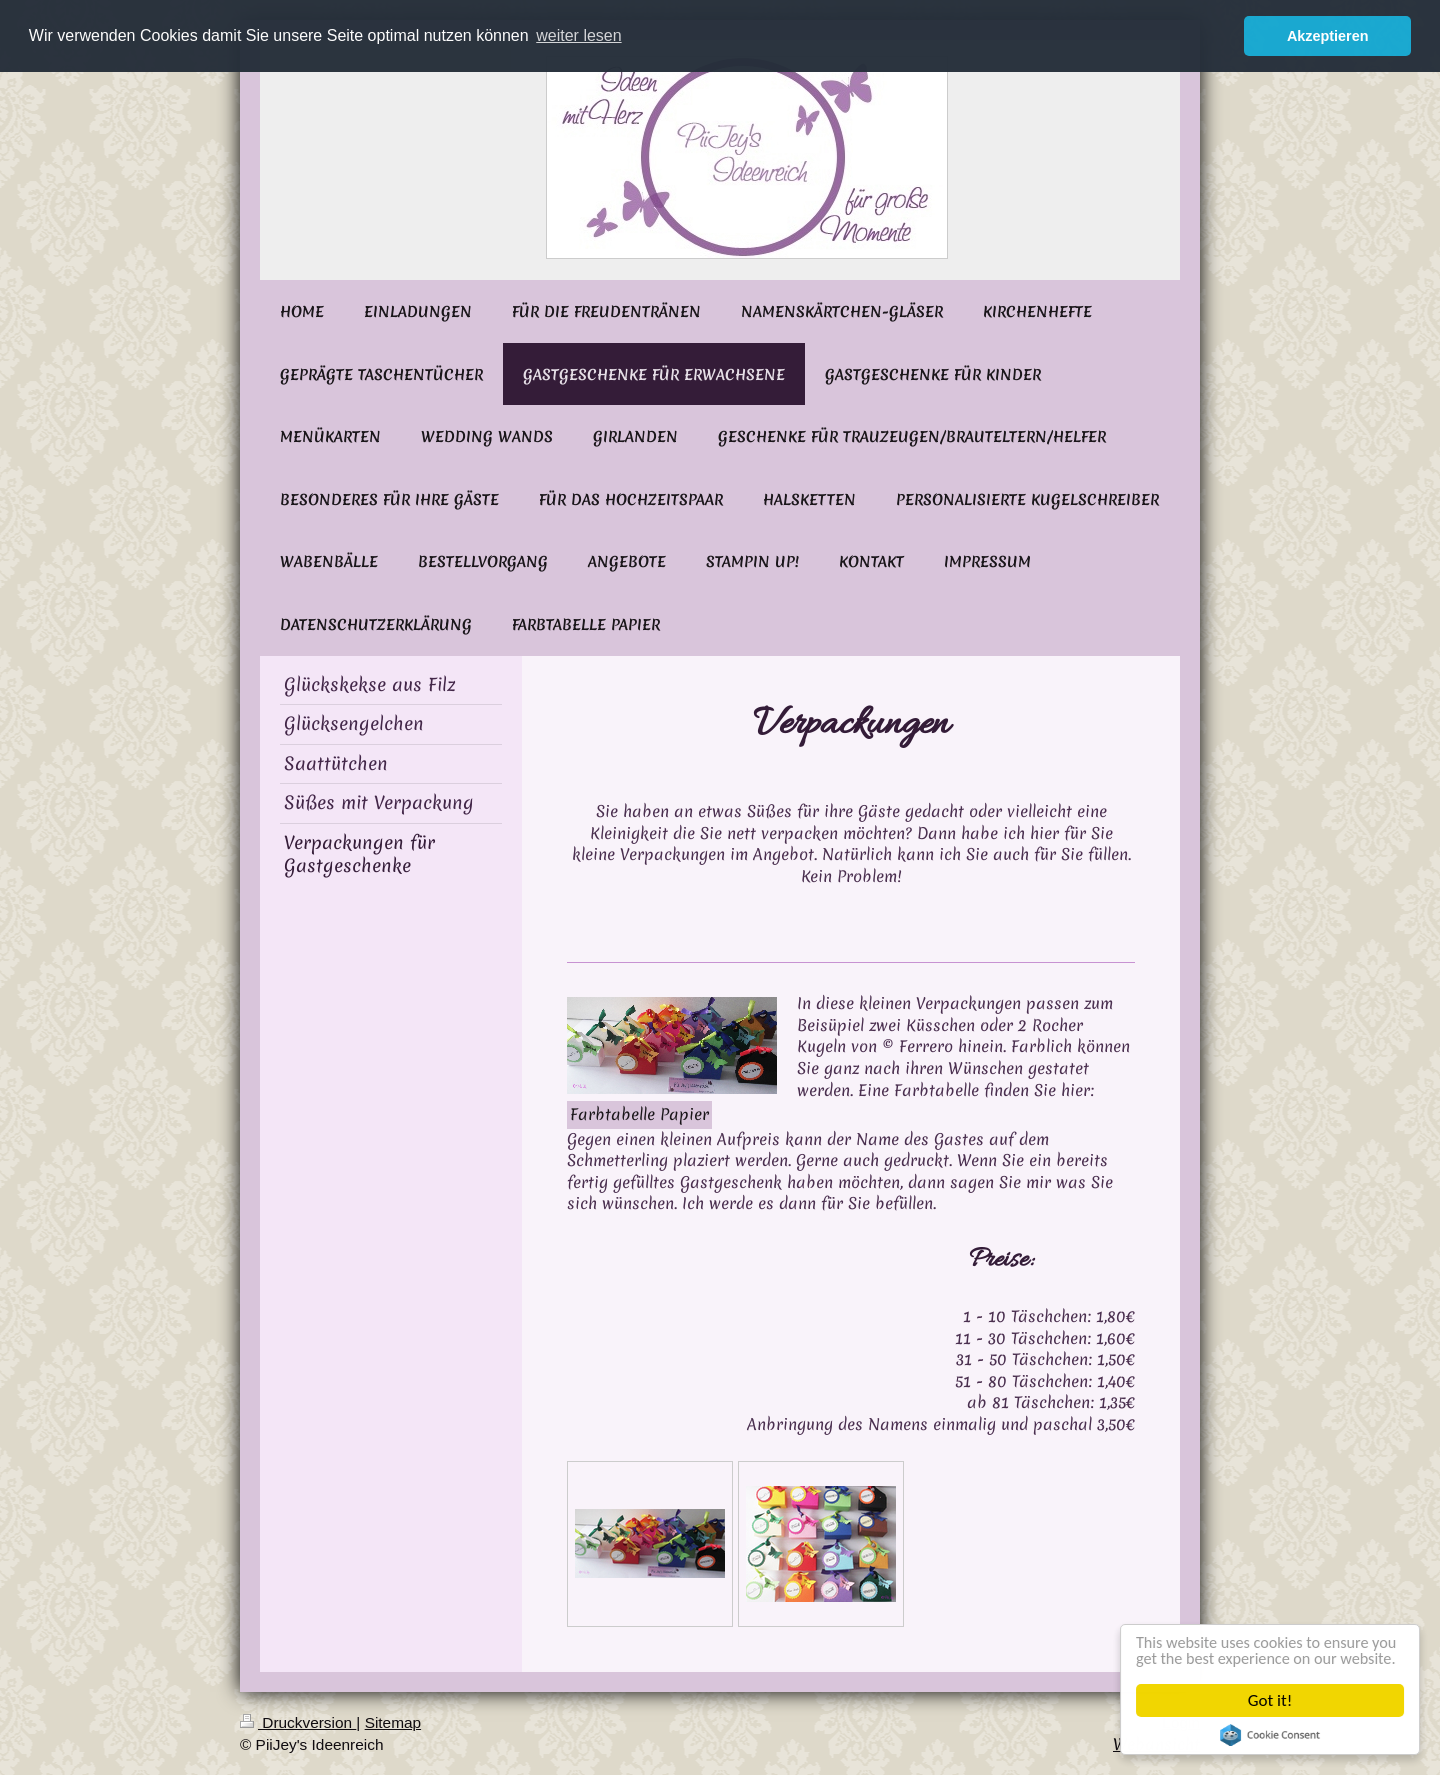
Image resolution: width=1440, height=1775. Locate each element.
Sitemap (393, 1722)
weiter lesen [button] (578, 35)
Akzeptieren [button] (1328, 36)
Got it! (1271, 1700)
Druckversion (298, 1722)
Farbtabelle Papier (639, 1114)
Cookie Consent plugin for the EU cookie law (1271, 1735)
